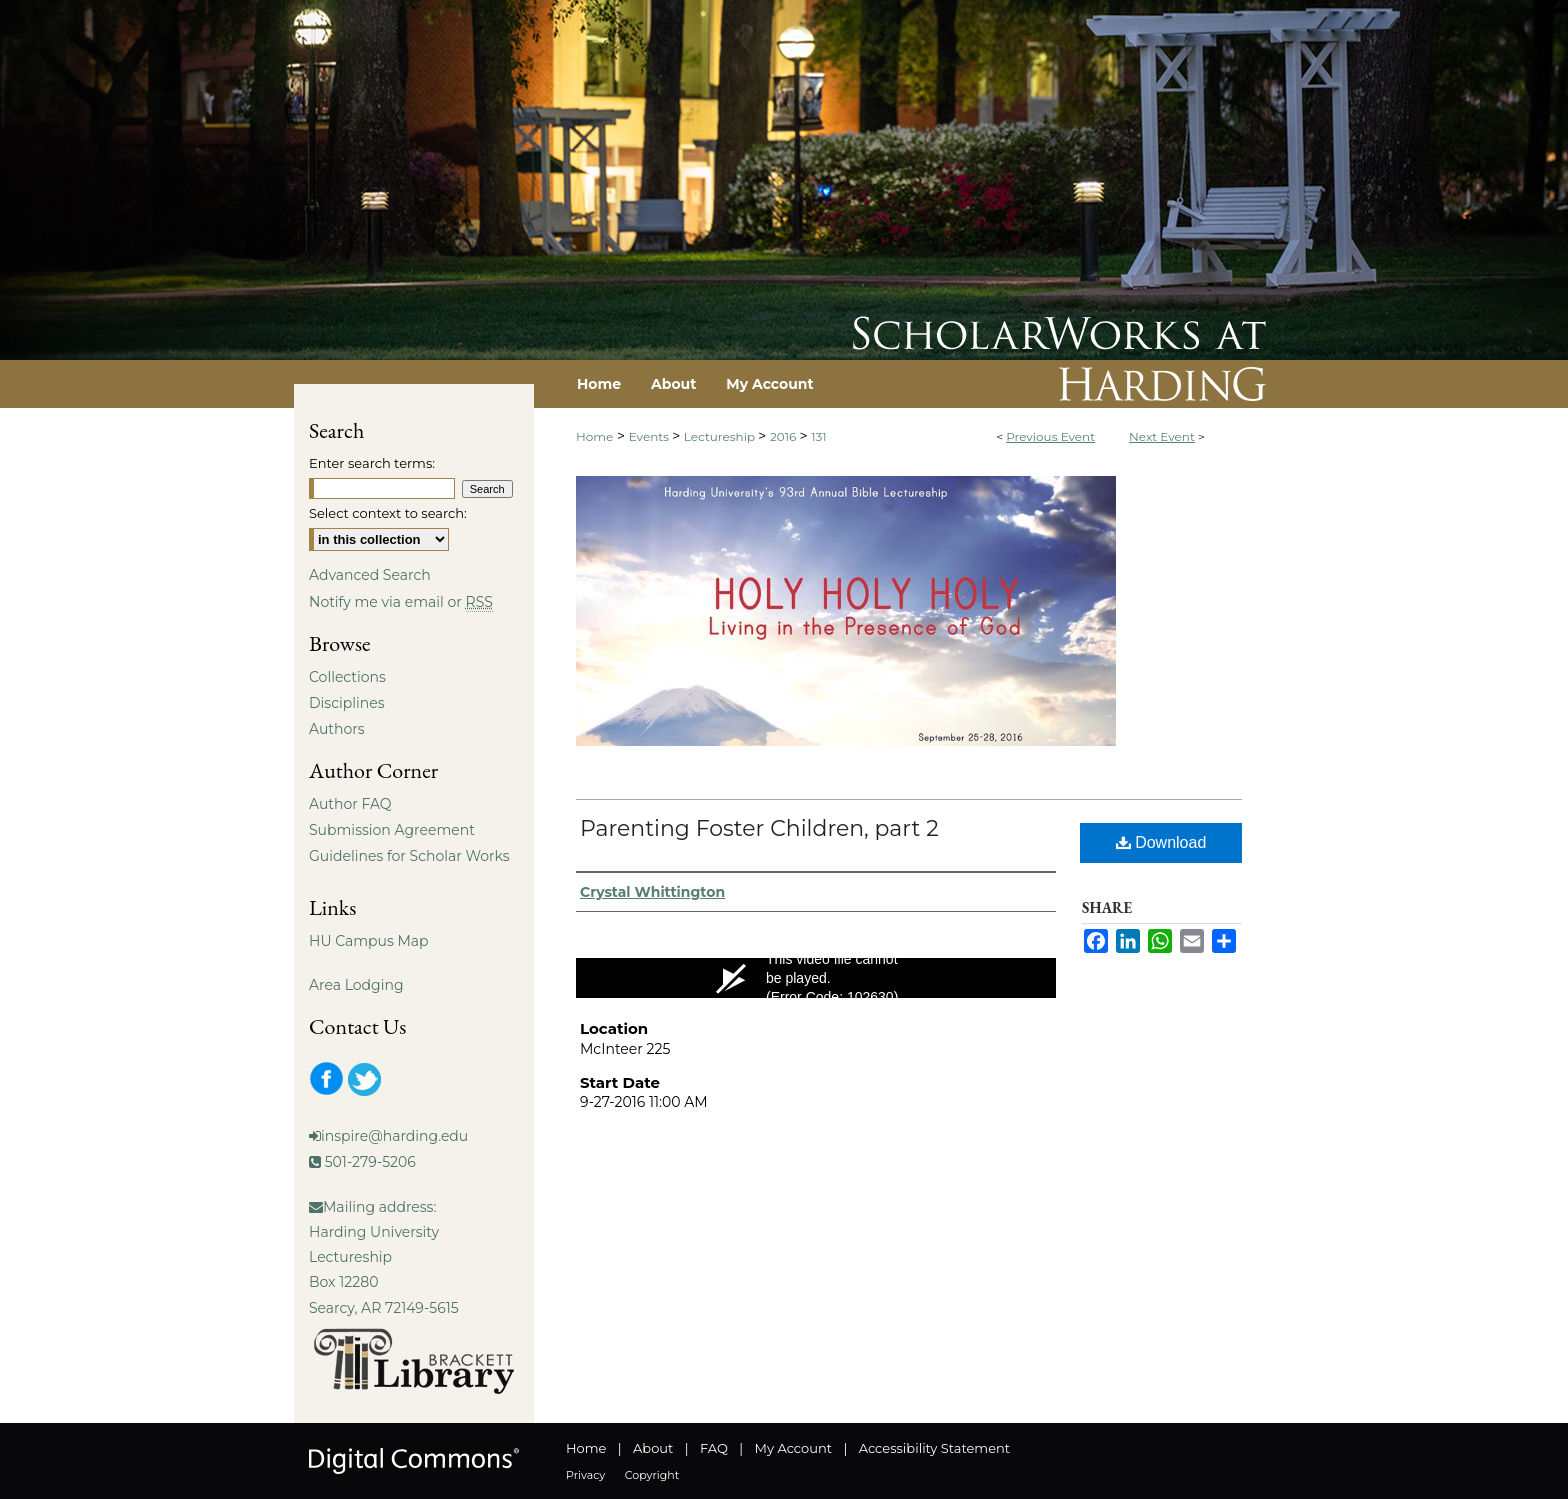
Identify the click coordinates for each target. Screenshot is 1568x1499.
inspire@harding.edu (394, 1136)
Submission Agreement (392, 830)
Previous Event (1050, 436)
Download (1161, 842)
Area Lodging (356, 985)
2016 (785, 436)
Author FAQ (350, 804)
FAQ (714, 1448)
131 (818, 436)
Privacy (585, 1475)
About (653, 1448)
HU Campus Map (369, 941)
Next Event (1162, 436)
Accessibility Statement (934, 1448)
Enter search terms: (372, 463)
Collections (347, 677)
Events (650, 436)
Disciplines (346, 703)
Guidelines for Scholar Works (409, 856)
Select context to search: (388, 513)
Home (594, 436)
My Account (793, 1448)
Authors (337, 729)
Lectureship (721, 436)
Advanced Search (370, 575)
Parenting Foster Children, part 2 (759, 828)
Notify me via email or (401, 602)
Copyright (652, 1475)
